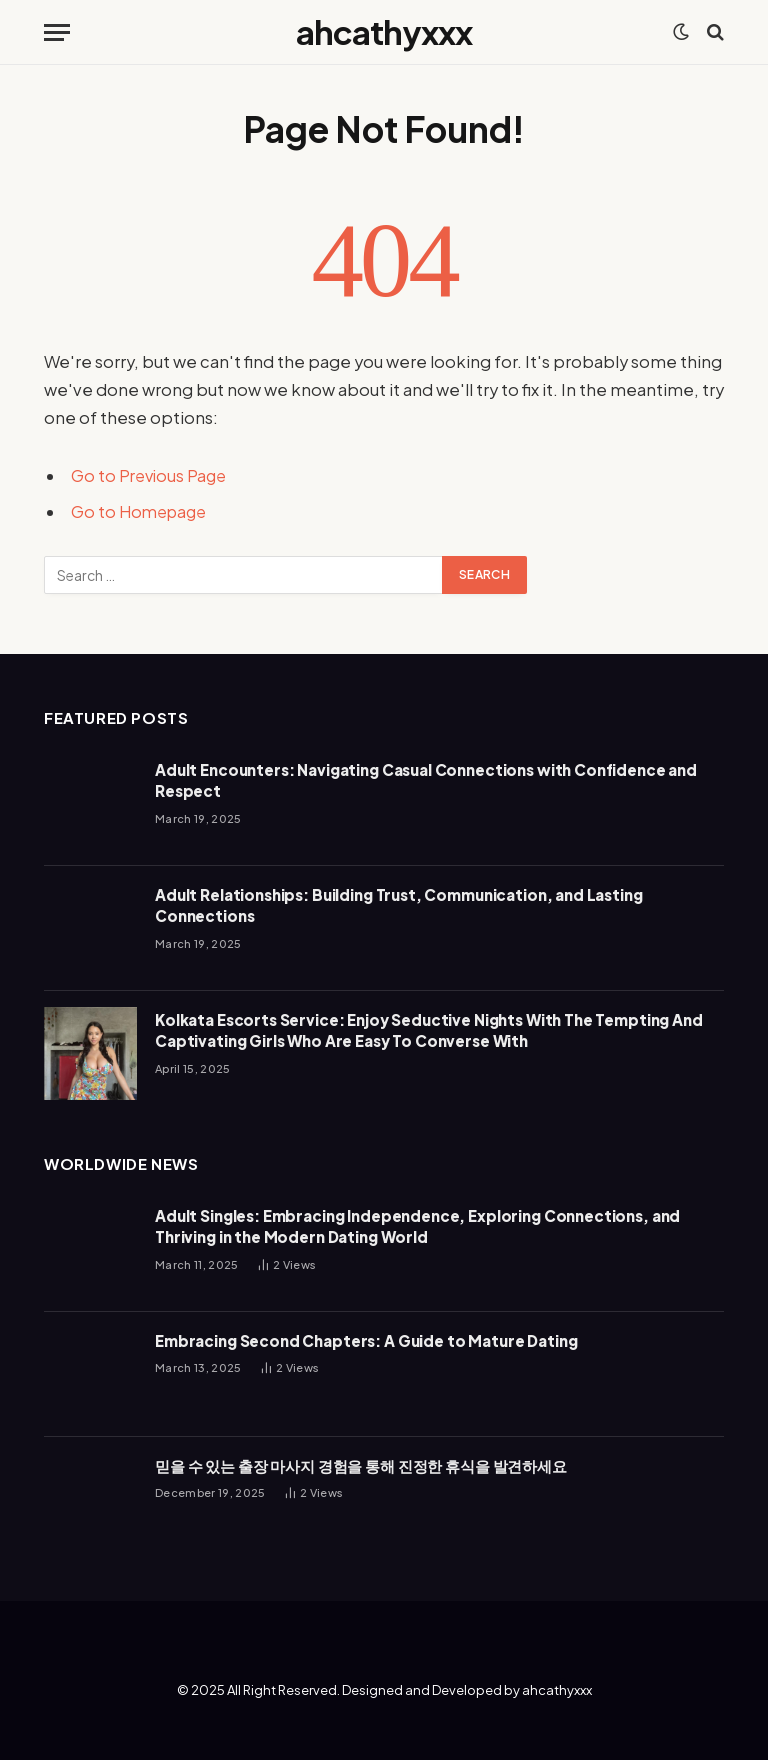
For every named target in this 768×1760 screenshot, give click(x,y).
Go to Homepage (142, 511)
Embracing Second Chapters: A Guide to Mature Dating (366, 1340)
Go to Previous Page (151, 475)
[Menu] (57, 32)
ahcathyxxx (557, 1690)
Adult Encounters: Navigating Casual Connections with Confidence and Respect (426, 780)
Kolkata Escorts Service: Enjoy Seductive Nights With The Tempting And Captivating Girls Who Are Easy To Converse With (429, 1030)
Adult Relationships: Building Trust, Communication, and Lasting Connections (399, 905)
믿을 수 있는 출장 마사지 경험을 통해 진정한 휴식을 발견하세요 (361, 1465)
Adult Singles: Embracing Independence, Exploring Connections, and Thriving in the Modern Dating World (417, 1226)
